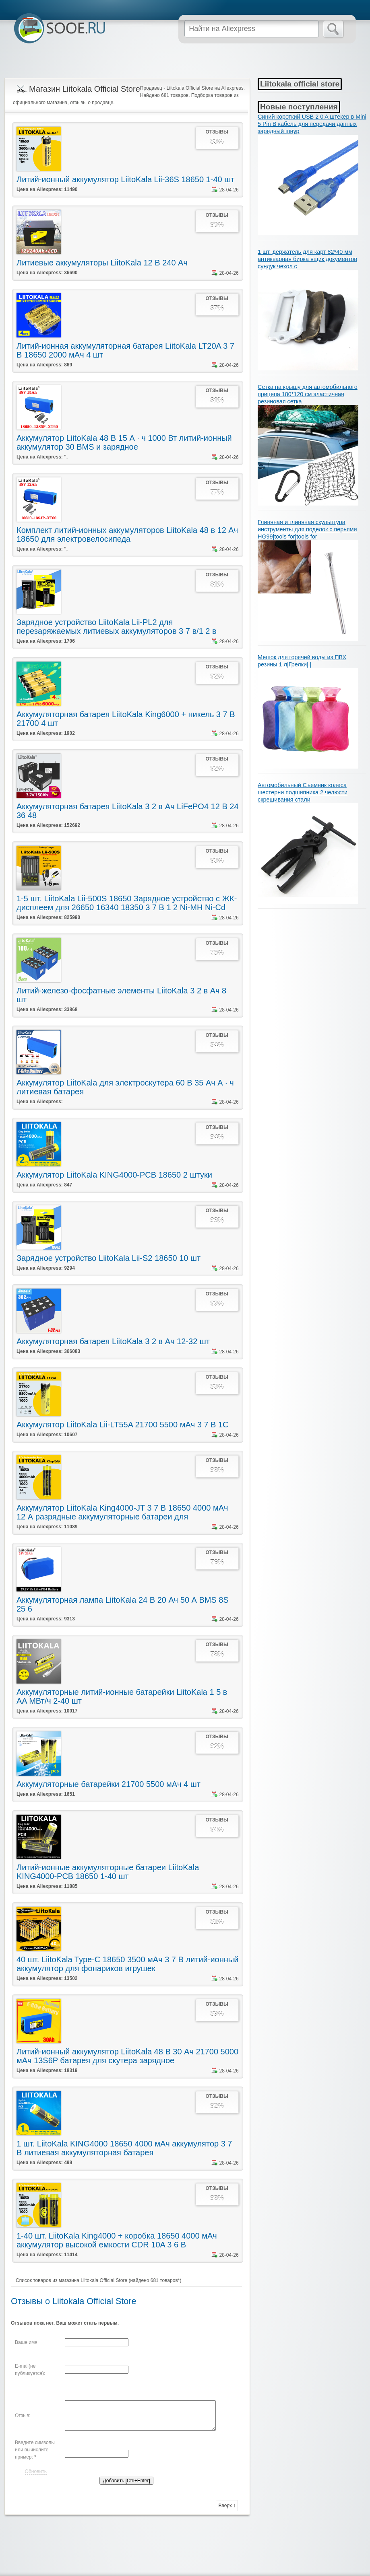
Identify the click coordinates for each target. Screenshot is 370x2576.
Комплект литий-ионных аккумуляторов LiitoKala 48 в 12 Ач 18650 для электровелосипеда (127, 534)
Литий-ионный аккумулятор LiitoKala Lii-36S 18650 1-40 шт (125, 179)
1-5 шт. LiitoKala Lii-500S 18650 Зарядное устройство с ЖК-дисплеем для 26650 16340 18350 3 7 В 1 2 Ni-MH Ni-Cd (127, 903)
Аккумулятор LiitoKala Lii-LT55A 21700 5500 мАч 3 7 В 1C (123, 1424)
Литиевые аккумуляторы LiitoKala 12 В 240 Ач (102, 262)
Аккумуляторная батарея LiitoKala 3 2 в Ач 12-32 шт (113, 1341)
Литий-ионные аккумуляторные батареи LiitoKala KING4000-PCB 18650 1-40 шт (108, 1872)
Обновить (36, 2471)
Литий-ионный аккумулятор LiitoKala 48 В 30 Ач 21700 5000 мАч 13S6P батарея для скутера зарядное (127, 2056)
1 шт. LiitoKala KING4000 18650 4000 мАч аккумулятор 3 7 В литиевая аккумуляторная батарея (124, 2148)
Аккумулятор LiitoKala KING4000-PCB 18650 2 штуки (114, 1174)
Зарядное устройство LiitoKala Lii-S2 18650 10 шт (109, 1258)
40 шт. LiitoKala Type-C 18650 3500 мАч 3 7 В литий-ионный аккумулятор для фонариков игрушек (127, 1964)
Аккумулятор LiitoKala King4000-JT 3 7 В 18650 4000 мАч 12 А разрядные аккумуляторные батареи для (122, 1512)
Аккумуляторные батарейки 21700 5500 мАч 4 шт (109, 1784)
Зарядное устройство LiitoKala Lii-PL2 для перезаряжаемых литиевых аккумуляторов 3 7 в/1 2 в (117, 626)
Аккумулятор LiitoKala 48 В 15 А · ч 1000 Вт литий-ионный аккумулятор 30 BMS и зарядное (124, 442)
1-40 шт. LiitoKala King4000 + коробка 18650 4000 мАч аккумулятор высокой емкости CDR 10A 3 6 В (117, 2240)
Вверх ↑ (227, 2505)
